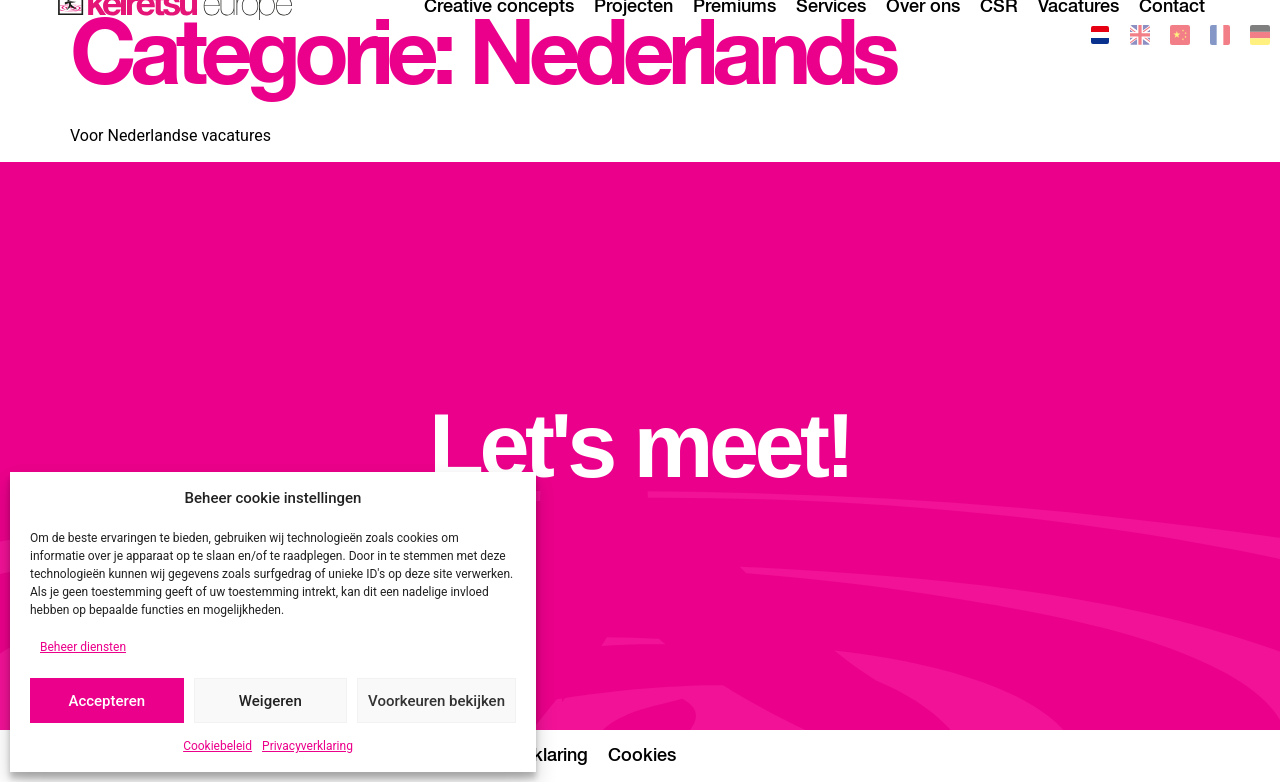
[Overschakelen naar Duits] (1260, 38)
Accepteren (106, 701)
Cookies (642, 756)
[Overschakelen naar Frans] (1220, 38)
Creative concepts (499, 35)
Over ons (923, 35)
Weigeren (270, 701)
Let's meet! (640, 446)
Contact (1172, 35)
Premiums (734, 35)
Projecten (633, 35)
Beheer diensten (83, 647)
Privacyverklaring (307, 746)
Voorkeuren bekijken (436, 701)
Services (831, 35)
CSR (999, 35)
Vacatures (1078, 35)
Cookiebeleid (217, 746)
